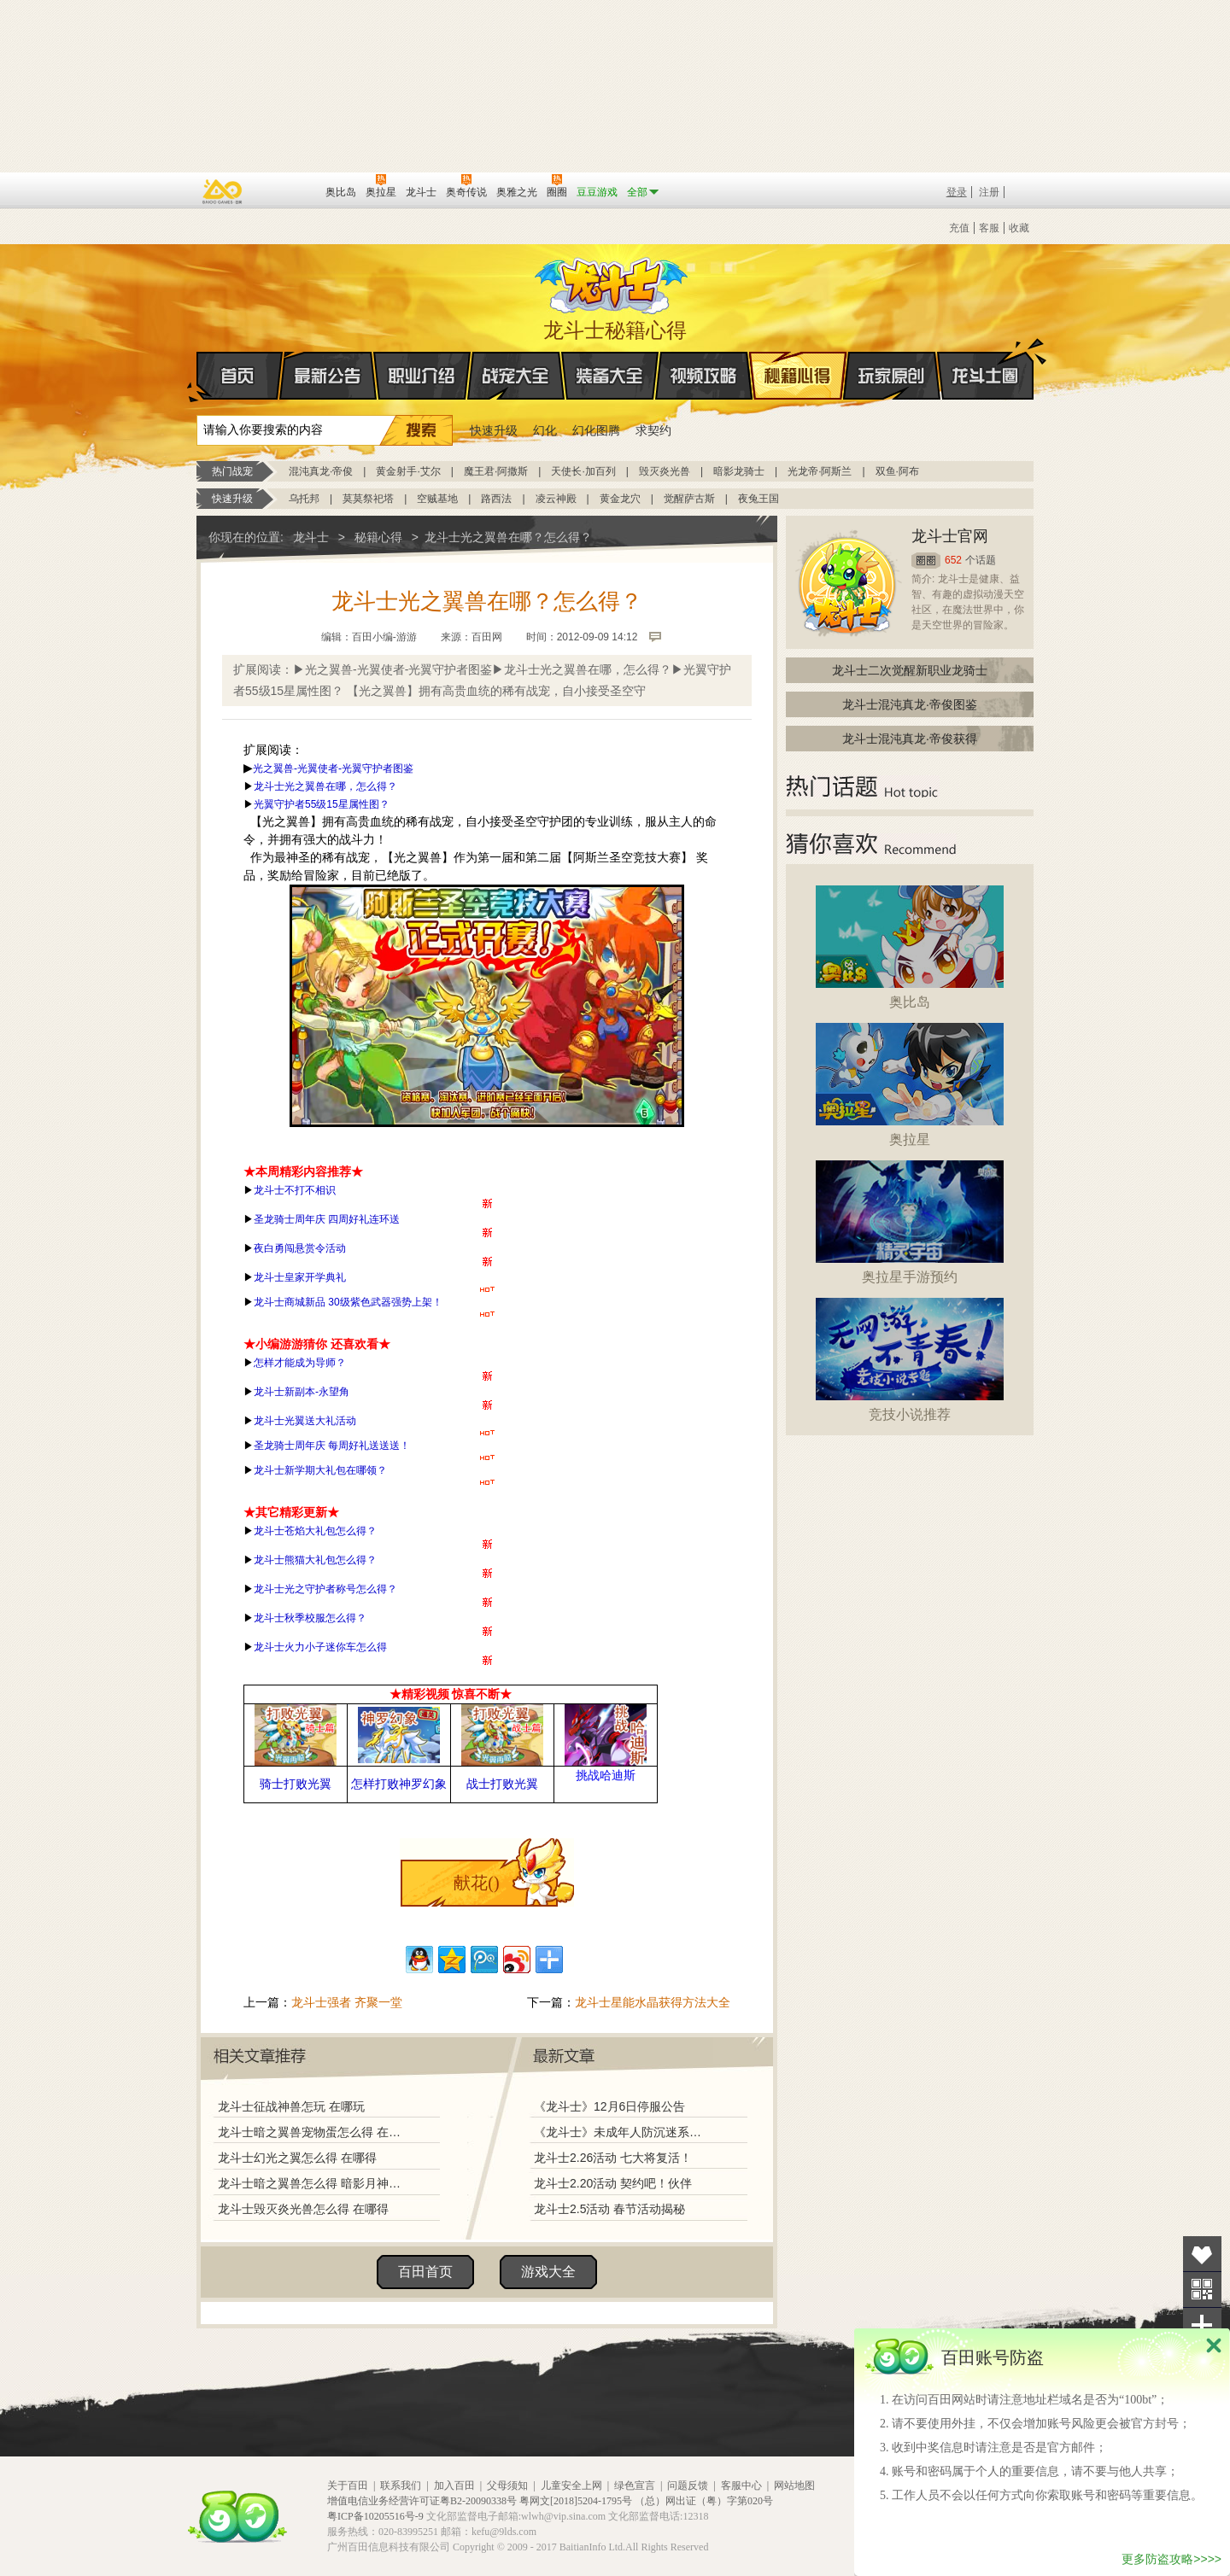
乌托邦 (304, 499)
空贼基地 (437, 499)
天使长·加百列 (583, 471)
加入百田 (454, 2485)
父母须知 (507, 2485)
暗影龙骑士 (738, 471)
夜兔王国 (758, 499)
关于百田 (347, 2485)
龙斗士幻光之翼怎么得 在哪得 (297, 2157)
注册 (989, 192)
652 (953, 560)
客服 (989, 228)
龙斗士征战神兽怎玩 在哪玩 (291, 2106)
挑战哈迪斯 (606, 1775)
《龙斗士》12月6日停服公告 (609, 2106)
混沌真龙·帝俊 (321, 471)
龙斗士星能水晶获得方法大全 (652, 2002)
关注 (1202, 2289)
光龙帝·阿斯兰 (820, 471)
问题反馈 (687, 2485)
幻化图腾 (596, 430)
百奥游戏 (222, 191)
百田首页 (425, 2271)
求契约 (653, 430)
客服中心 (741, 2485)
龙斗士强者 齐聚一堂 (346, 2002)
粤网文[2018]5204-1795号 (575, 2501)
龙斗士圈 (985, 359)
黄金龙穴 (620, 499)
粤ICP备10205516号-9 (375, 2516)
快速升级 (494, 430)
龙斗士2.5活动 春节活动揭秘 (609, 2209)
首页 (197, 376)
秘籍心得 (797, 376)
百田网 (287, 190)
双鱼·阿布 (897, 471)
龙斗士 (612, 282)
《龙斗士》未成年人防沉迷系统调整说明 (623, 2132)
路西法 (496, 499)
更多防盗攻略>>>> (1171, 2559)
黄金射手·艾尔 (408, 471)
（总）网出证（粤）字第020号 (704, 2501)
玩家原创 (891, 376)
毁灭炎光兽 (664, 471)
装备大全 (610, 376)
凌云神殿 (556, 499)
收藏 (1019, 228)
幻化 (545, 430)
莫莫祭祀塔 (368, 499)
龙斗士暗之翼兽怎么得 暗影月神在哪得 (313, 2183)
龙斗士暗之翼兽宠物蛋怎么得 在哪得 (313, 2132)
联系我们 (400, 2485)
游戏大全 (548, 2271)
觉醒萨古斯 (689, 499)
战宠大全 (516, 376)
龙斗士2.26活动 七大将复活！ (613, 2157)
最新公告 (328, 376)
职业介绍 (422, 376)
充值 (959, 228)
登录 (956, 192)
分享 (1202, 2325)
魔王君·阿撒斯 (496, 471)
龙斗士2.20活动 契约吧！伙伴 (613, 2183)
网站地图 (794, 2485)
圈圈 (925, 560)
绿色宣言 (634, 2485)
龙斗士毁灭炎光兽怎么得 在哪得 (303, 2209)
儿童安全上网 (571, 2485)
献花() (476, 1882)
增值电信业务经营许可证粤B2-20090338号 (422, 2501)
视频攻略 (704, 376)
